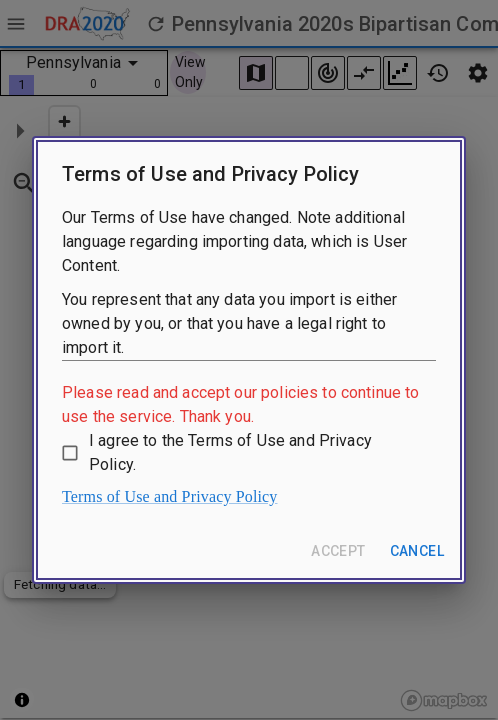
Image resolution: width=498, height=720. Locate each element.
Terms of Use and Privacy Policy (170, 496)
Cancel (417, 551)
